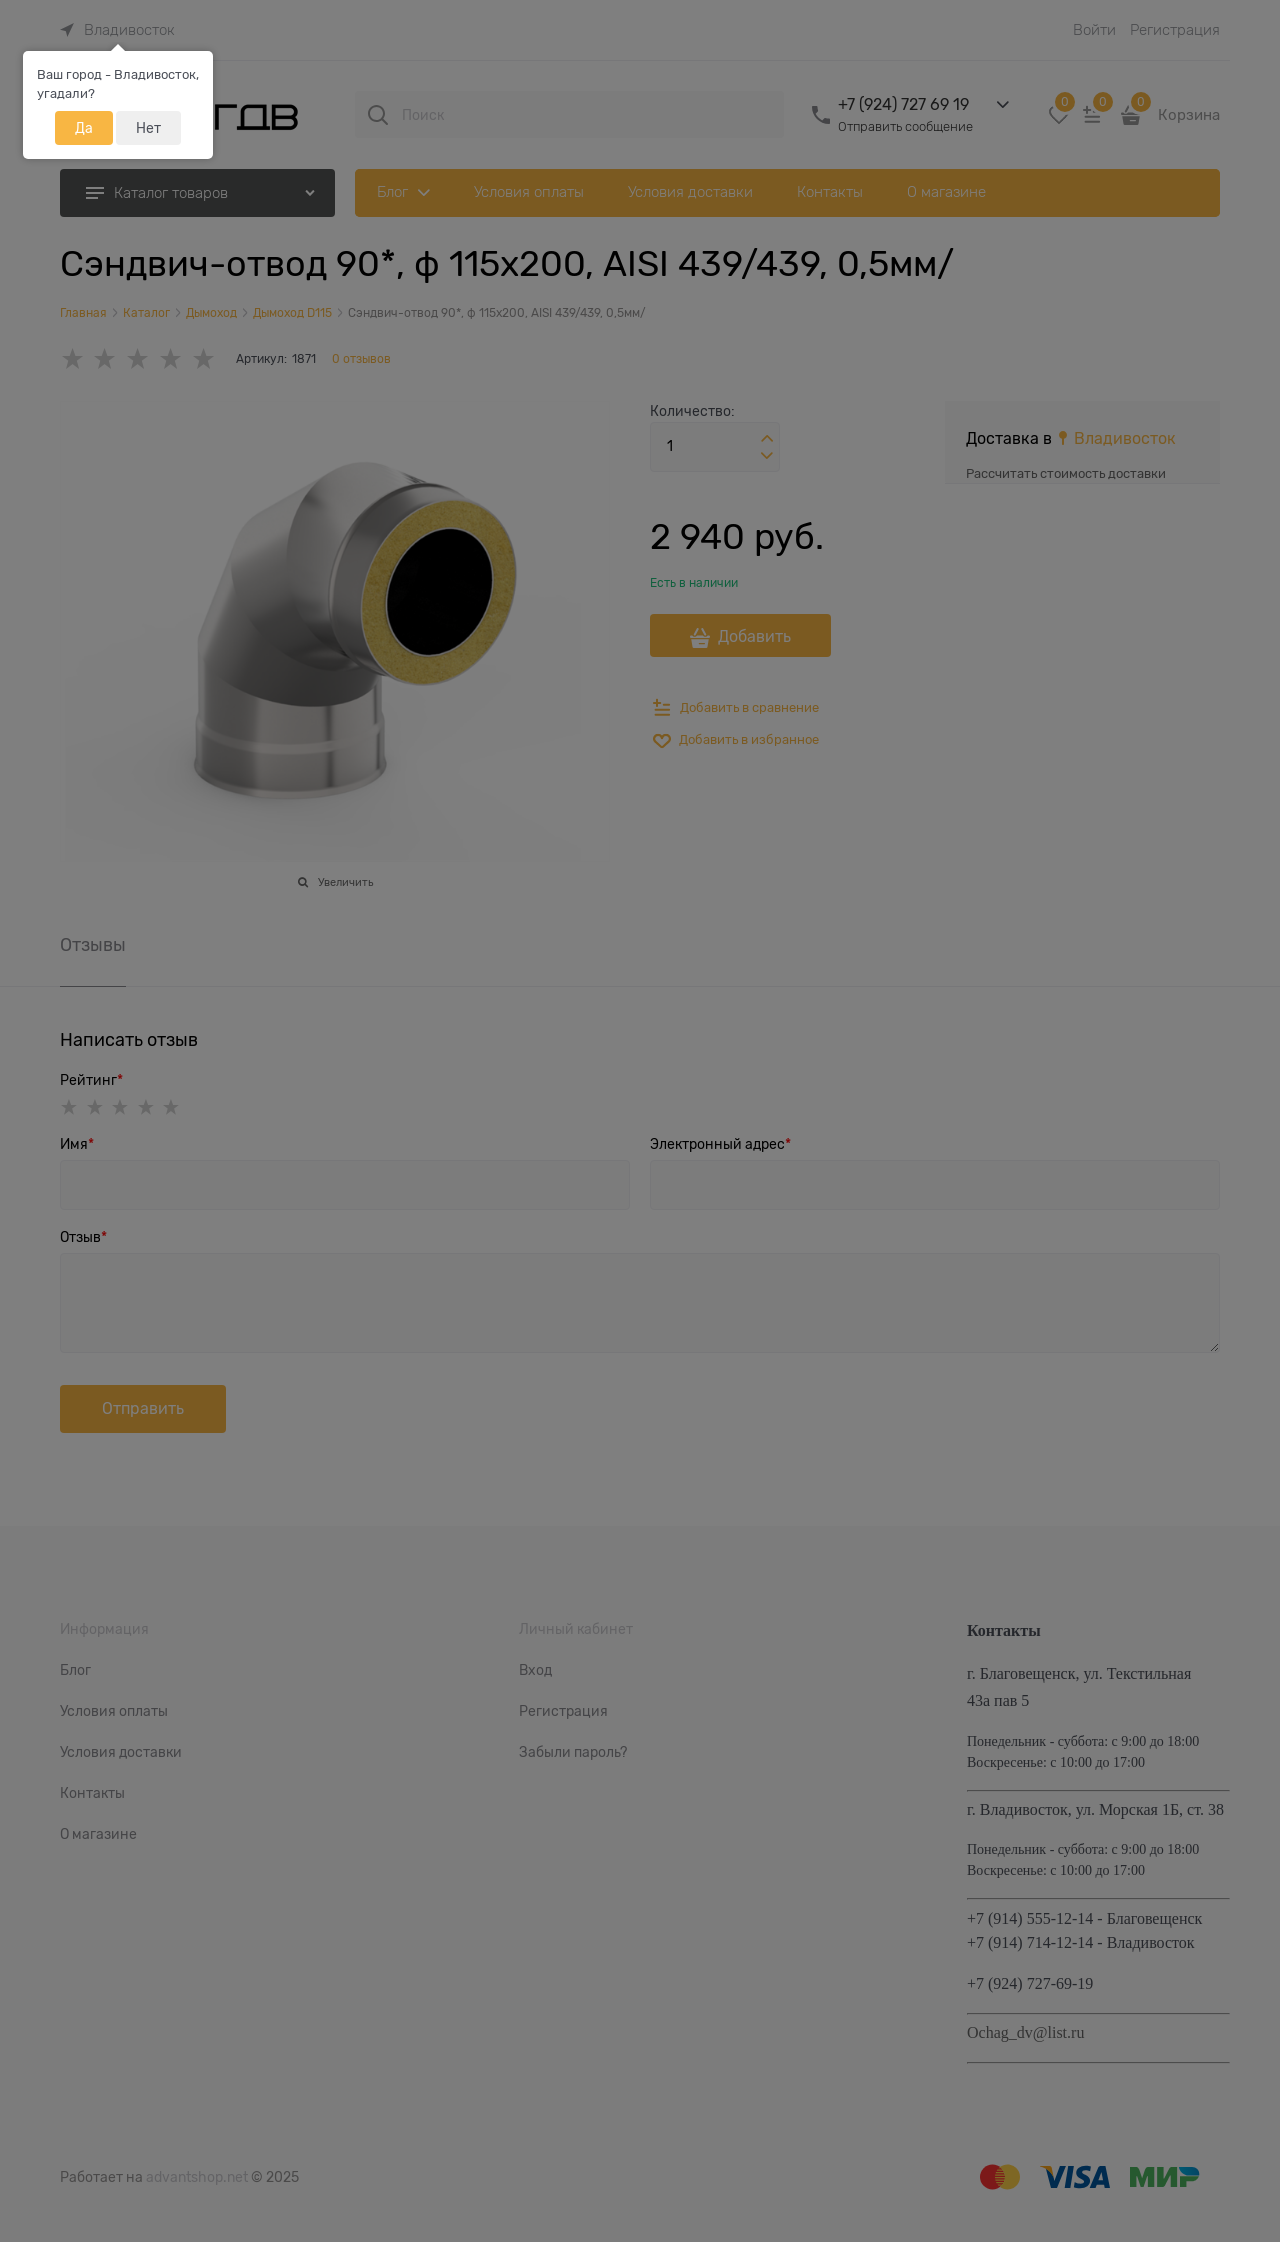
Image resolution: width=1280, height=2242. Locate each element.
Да (84, 128)
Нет (148, 128)
